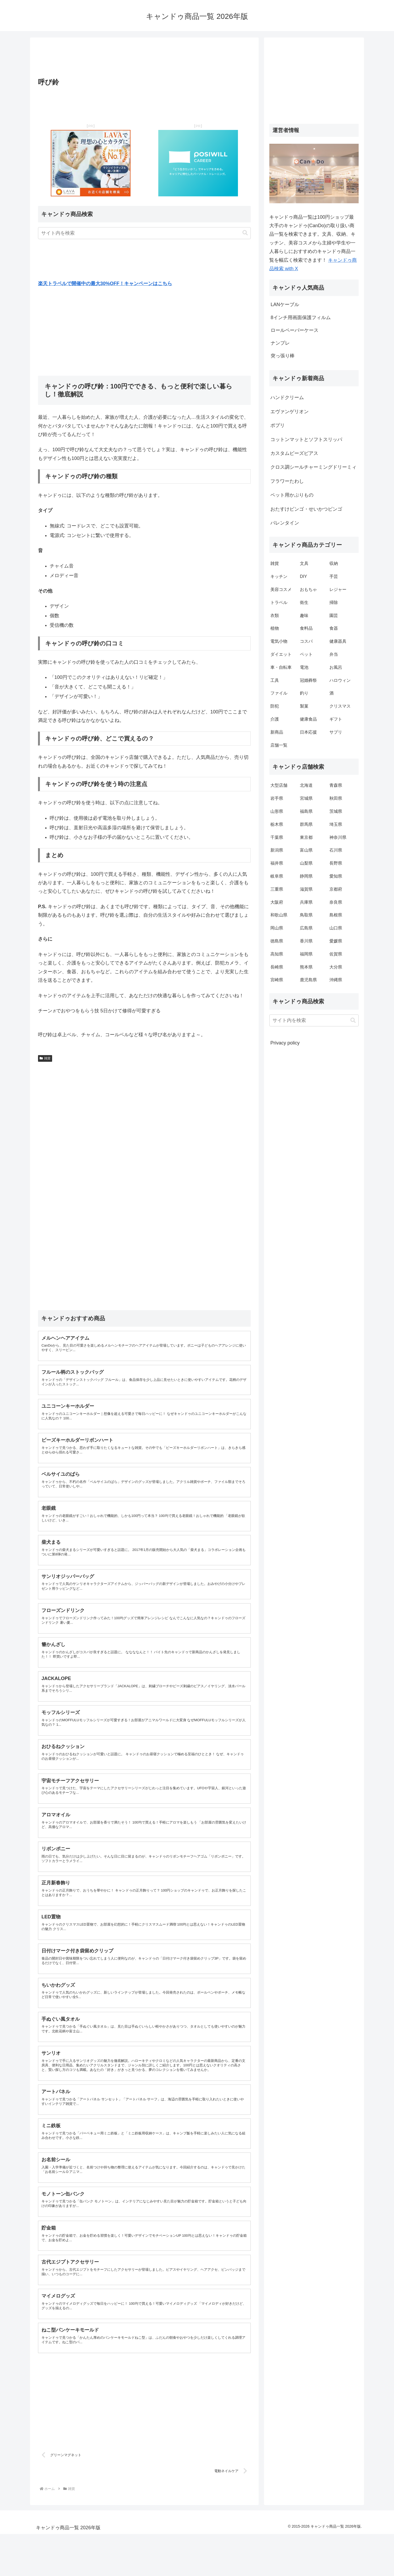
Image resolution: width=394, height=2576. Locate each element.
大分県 (335, 967)
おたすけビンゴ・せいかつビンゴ (306, 509)
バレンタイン (284, 523)
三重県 (276, 889)
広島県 (306, 928)
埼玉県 (335, 824)
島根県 (335, 915)
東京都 (306, 837)
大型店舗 (278, 785)
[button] (245, 233)
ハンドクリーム (287, 397)
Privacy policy (285, 1043)
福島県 (306, 811)
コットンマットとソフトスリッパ (306, 439)
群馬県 (306, 824)
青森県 (335, 785)
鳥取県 (306, 915)
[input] (144, 233)
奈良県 (335, 902)
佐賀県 (335, 954)
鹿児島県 (308, 980)
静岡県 (306, 876)
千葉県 (276, 837)
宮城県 (306, 798)
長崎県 (276, 967)
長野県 (335, 863)
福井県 (276, 863)
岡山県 (276, 928)
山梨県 (306, 863)
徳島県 (276, 941)
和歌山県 (278, 915)
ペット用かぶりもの (291, 495)
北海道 (306, 785)
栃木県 (276, 824)
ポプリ (277, 425)
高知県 (276, 954)
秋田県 (335, 798)
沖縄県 (335, 980)
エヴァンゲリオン (289, 411)
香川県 (306, 941)
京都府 (335, 889)
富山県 (306, 850)
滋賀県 (306, 889)
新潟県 (276, 850)
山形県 (276, 811)
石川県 (335, 850)
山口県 (335, 928)
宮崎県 (276, 980)
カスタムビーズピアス (294, 453)
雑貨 (45, 1058)
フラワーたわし (287, 481)
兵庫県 (306, 902)
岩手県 (276, 798)
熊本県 (306, 967)
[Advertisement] (144, 59)
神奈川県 (337, 837)
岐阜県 (276, 876)
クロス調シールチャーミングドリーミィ (313, 467)
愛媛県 (335, 941)
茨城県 (335, 811)
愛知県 (335, 876)
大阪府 (276, 902)
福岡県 (306, 954)
